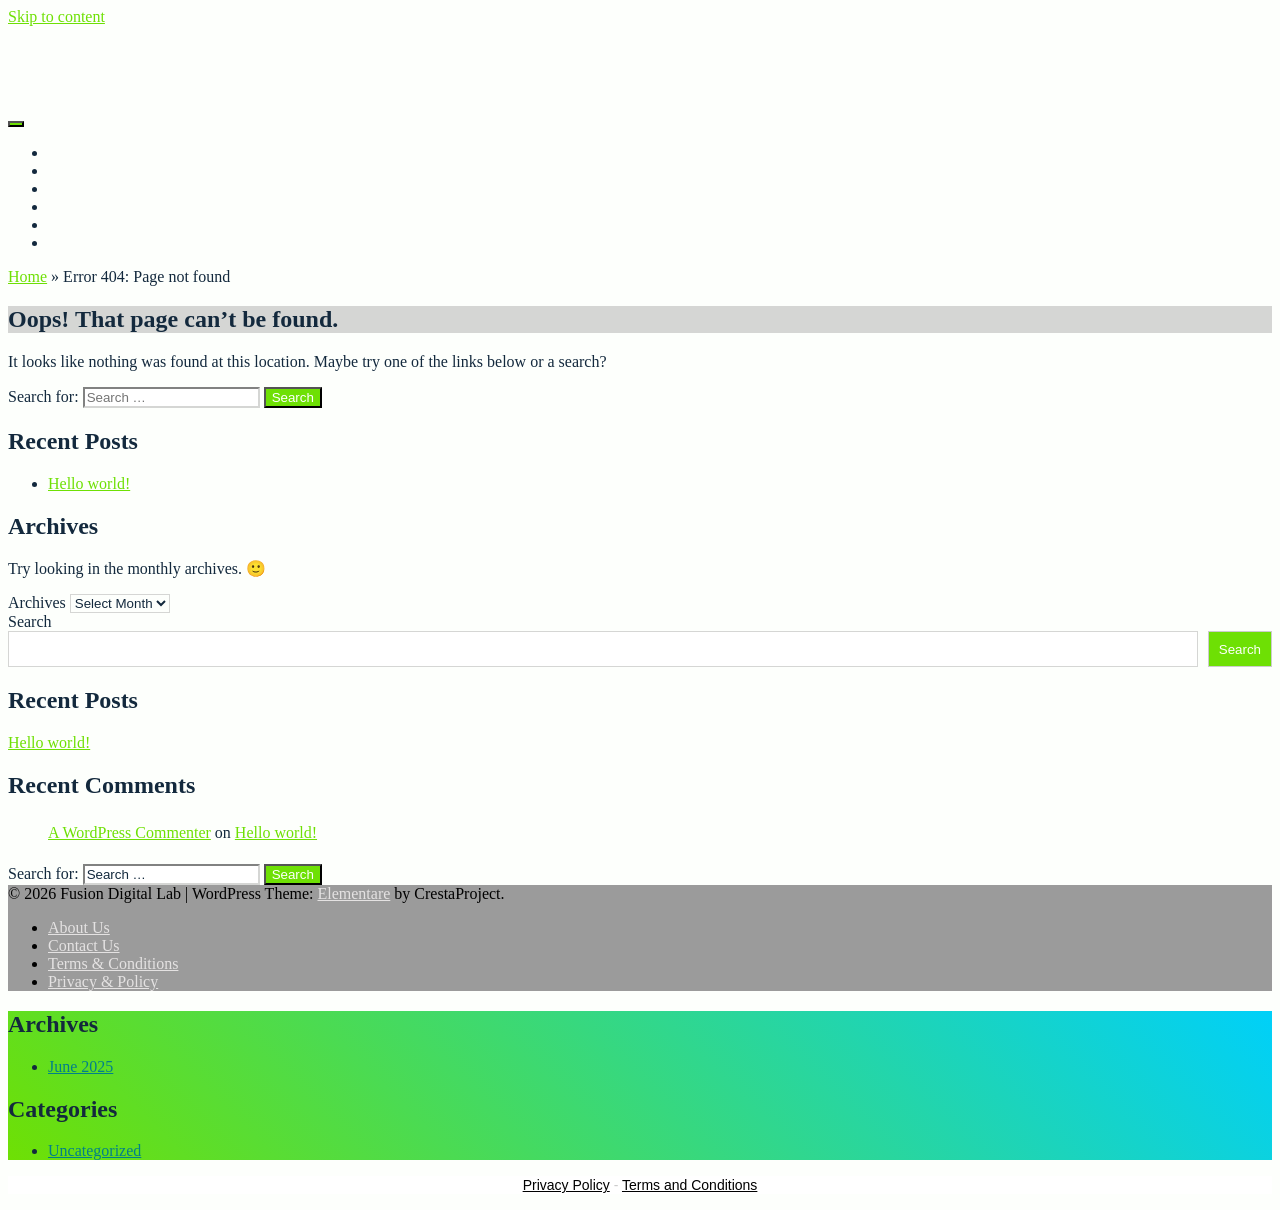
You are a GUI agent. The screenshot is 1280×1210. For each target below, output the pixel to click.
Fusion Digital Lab (68, 50)
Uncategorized (94, 1150)
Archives (37, 602)
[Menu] (16, 124)
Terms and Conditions (689, 1185)
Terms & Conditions (113, 242)
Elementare (353, 893)
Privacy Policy (566, 1185)
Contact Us (84, 206)
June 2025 (80, 1066)
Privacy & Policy (103, 224)
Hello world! (89, 483)
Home (67, 152)
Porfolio (74, 188)
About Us (79, 170)
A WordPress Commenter (129, 832)
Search (30, 621)
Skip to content (56, 16)
